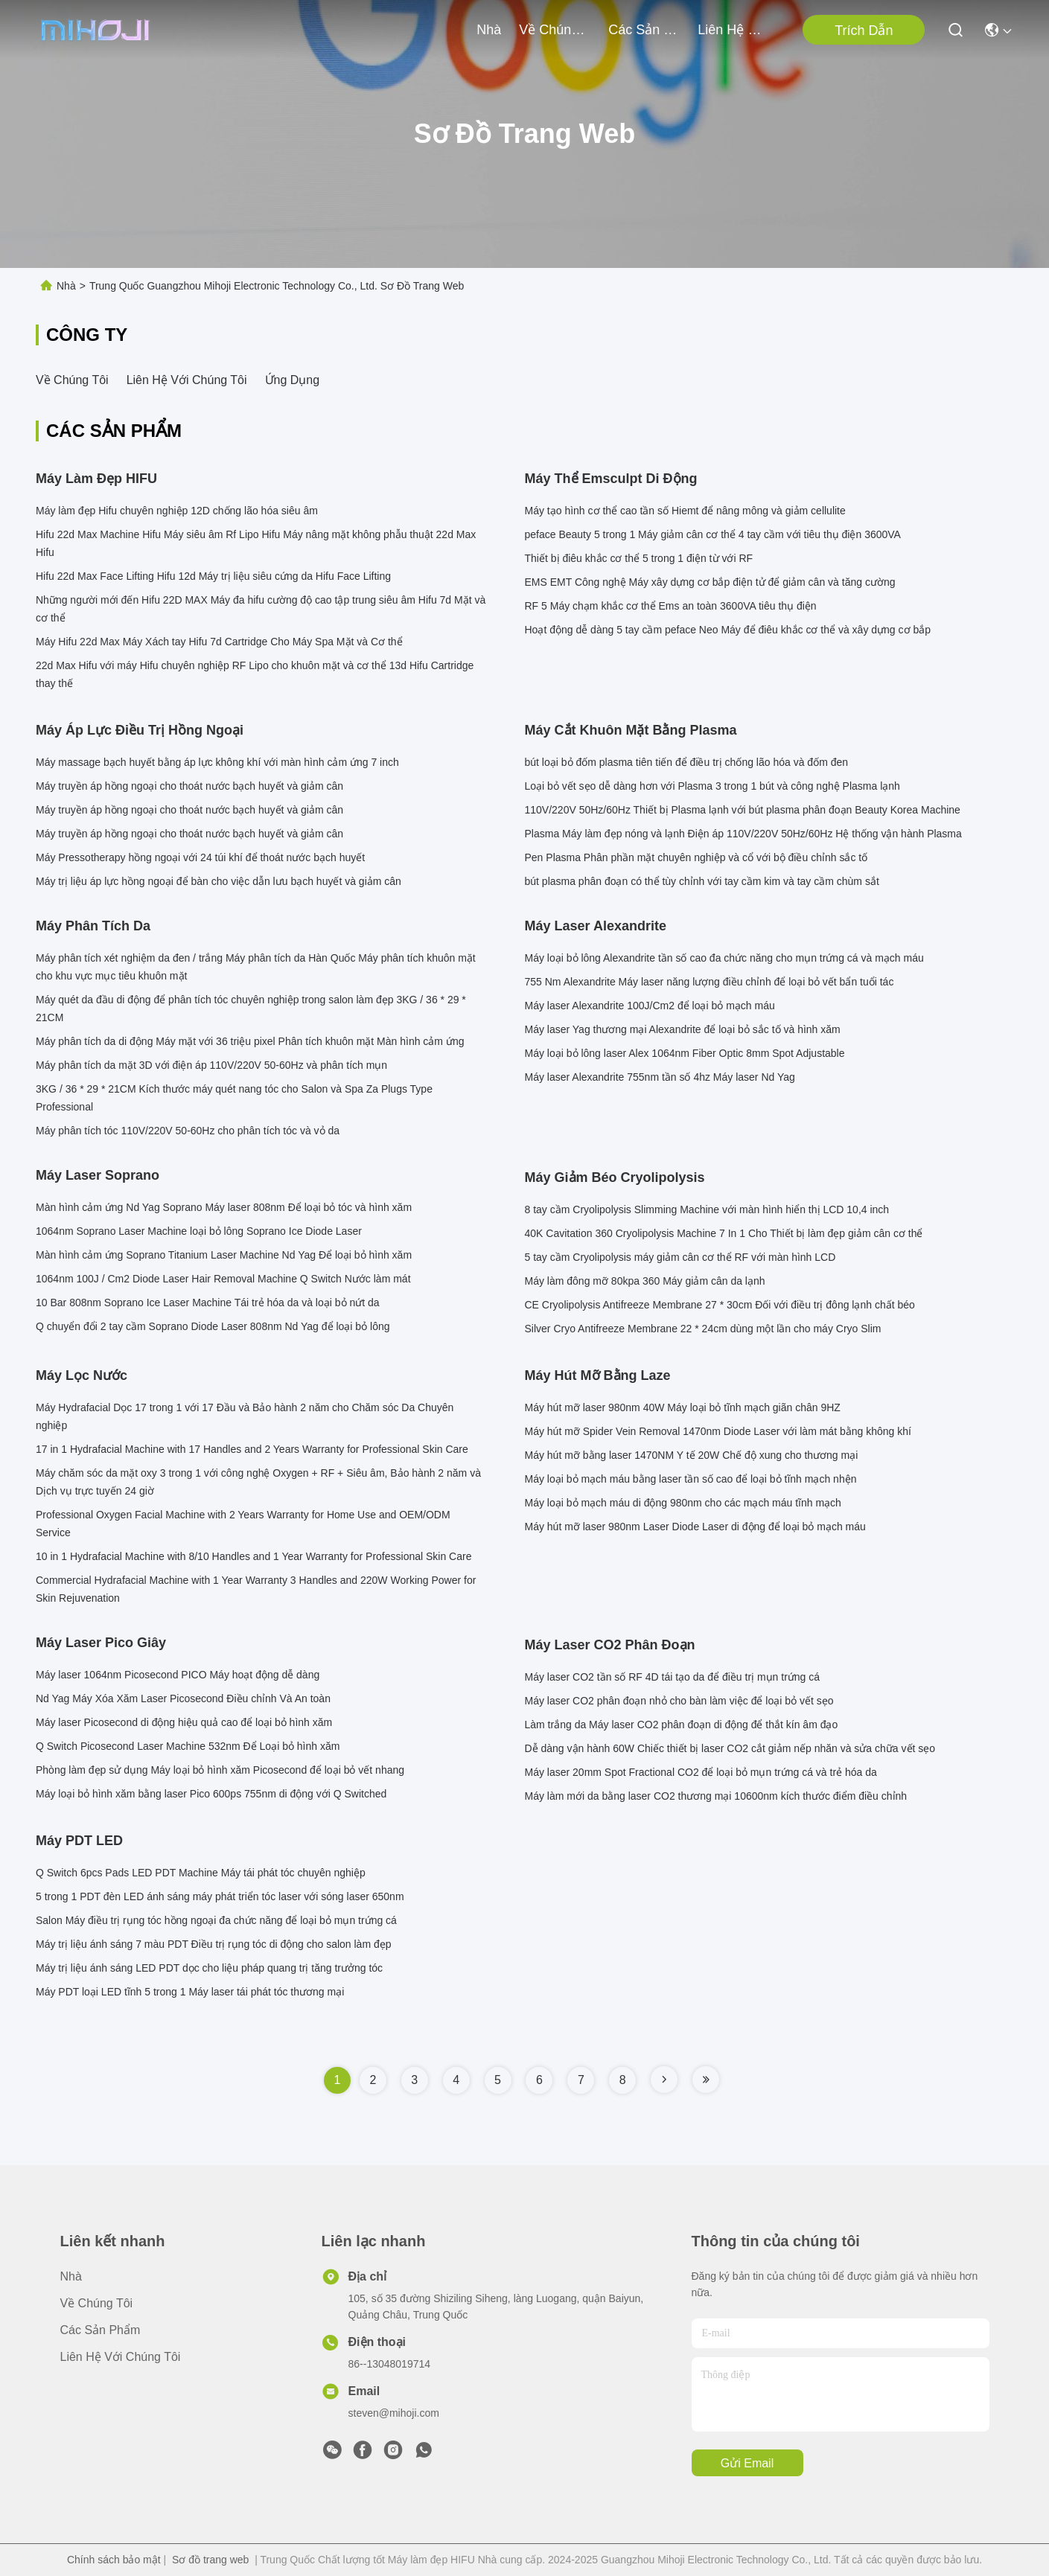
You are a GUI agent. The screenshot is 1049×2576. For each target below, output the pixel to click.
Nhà (488, 29)
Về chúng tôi (554, 29)
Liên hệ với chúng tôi (733, 29)
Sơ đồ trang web (210, 2560)
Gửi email (747, 2463)
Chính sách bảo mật (114, 2560)
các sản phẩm (644, 29)
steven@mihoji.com (393, 2413)
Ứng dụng (292, 380)
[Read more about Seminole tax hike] (664, 2079)
